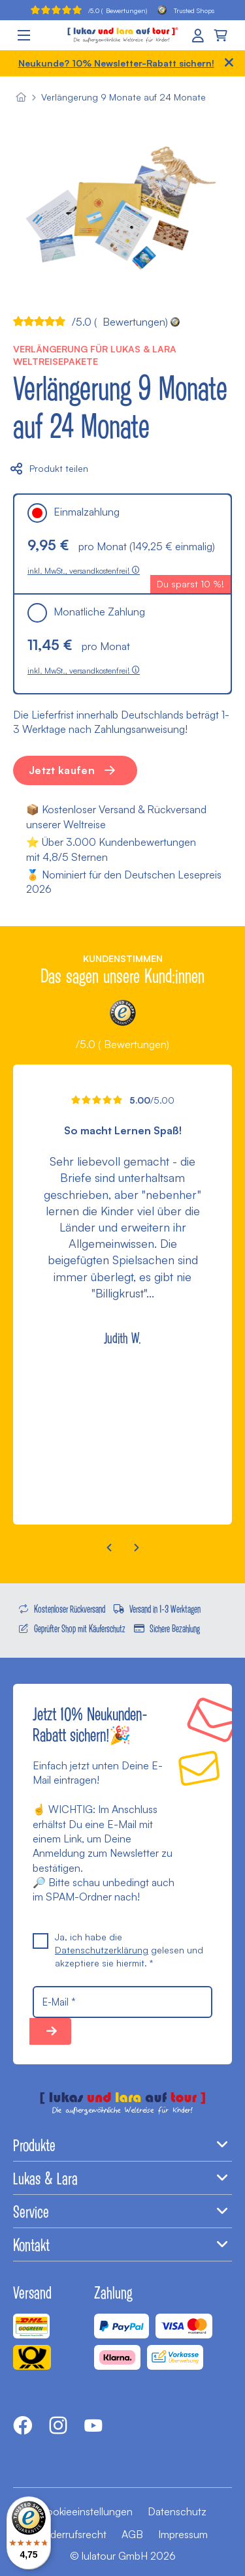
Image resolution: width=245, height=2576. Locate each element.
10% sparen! (50, 2031)
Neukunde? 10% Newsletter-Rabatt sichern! (116, 63)
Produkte (122, 2144)
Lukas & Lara (122, 2178)
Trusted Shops (185, 10)
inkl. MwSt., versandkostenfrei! (83, 571)
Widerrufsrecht (72, 2534)
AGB (132, 2534)
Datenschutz (177, 2511)
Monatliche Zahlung (86, 611)
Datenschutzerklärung (101, 1949)
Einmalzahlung (73, 512)
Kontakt (122, 2244)
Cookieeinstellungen (86, 2511)
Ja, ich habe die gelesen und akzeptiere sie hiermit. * (118, 1949)
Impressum (183, 2534)
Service (122, 2211)
